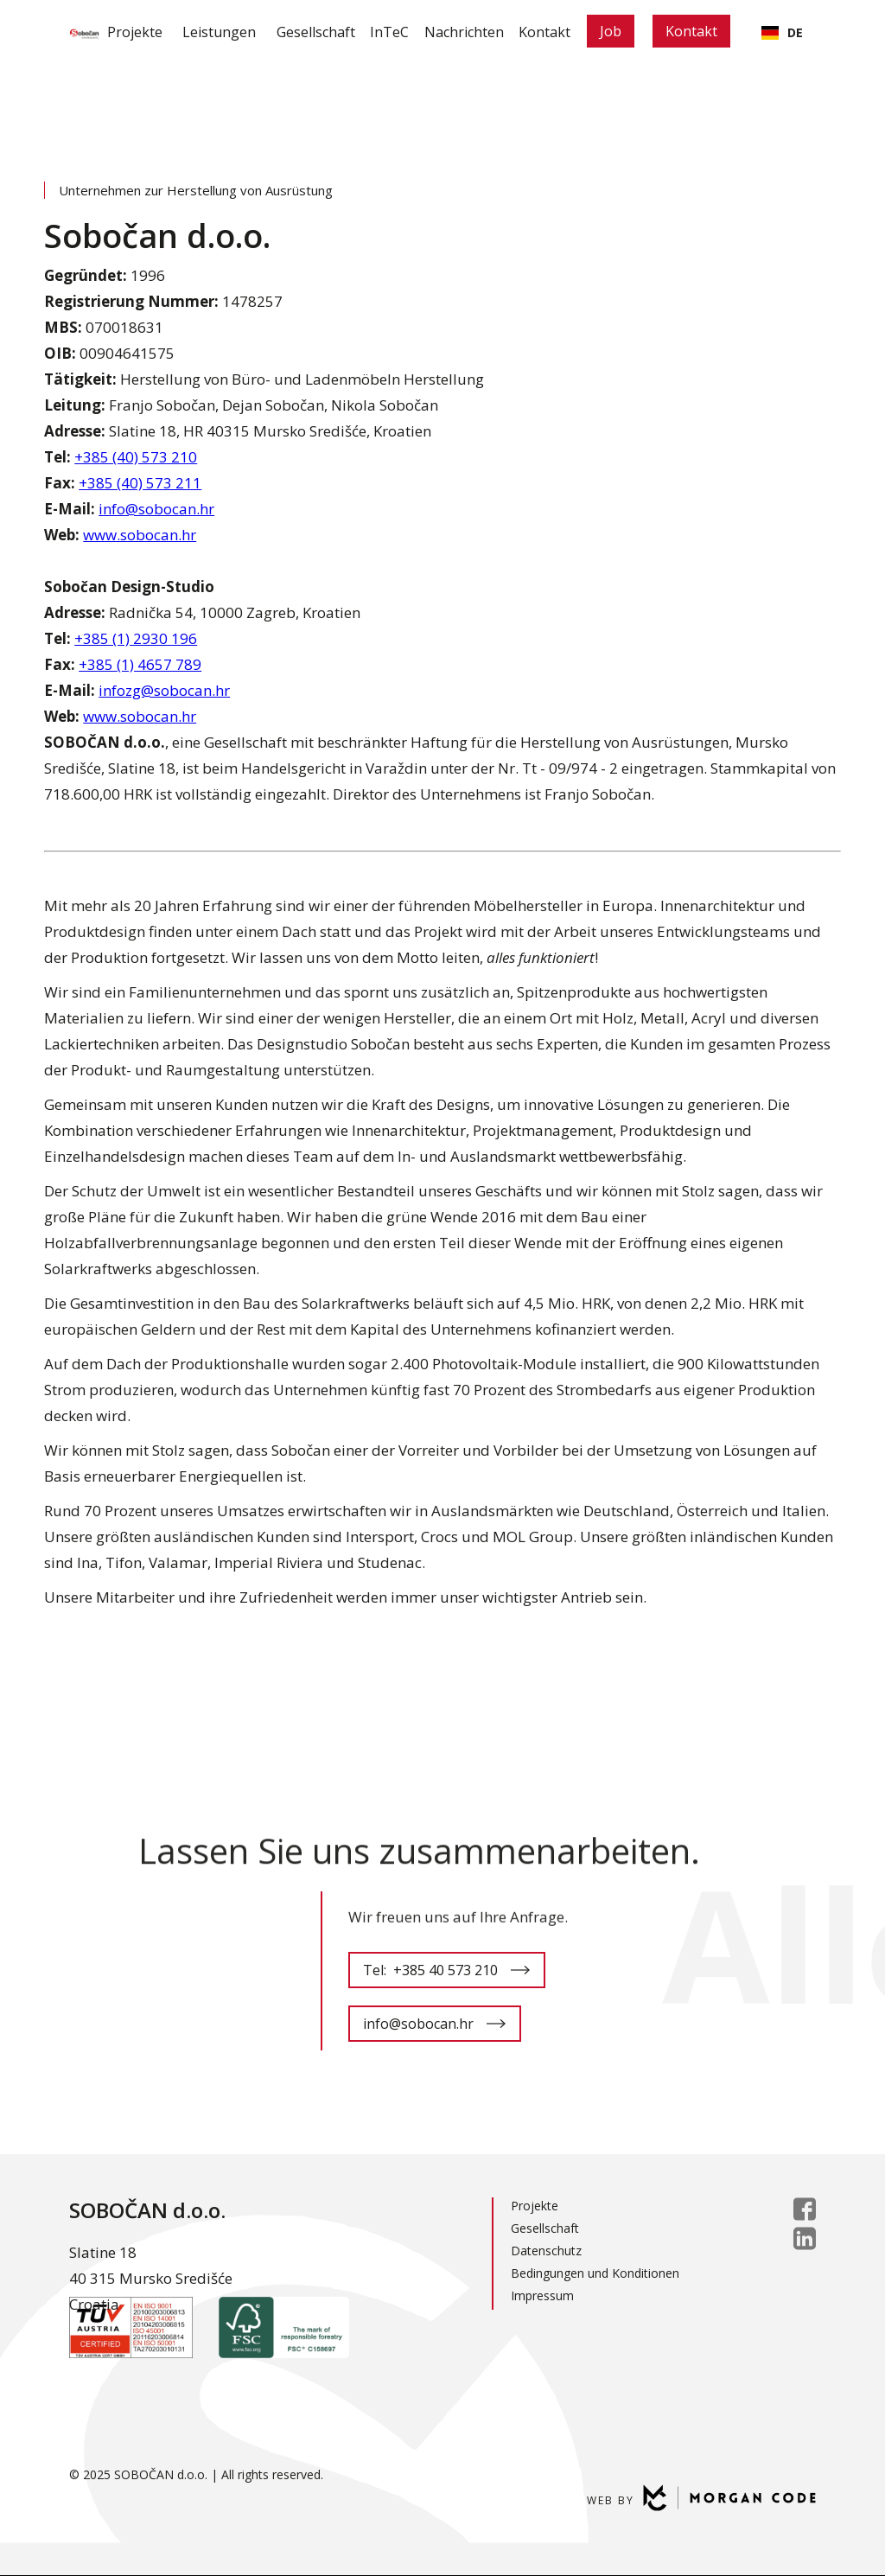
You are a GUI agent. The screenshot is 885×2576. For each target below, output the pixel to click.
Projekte (109, 31)
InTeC (386, 31)
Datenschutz (546, 2250)
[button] (200, 32)
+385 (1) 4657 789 (140, 664)
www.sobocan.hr (139, 535)
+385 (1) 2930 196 (135, 638)
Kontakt (563, 31)
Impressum (542, 2295)
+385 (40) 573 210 (135, 457)
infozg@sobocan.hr (164, 690)
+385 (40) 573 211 (140, 483)
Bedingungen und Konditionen (595, 2273)
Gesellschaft (302, 31)
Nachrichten (472, 31)
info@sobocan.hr (156, 509)
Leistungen (200, 31)
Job (641, 31)
